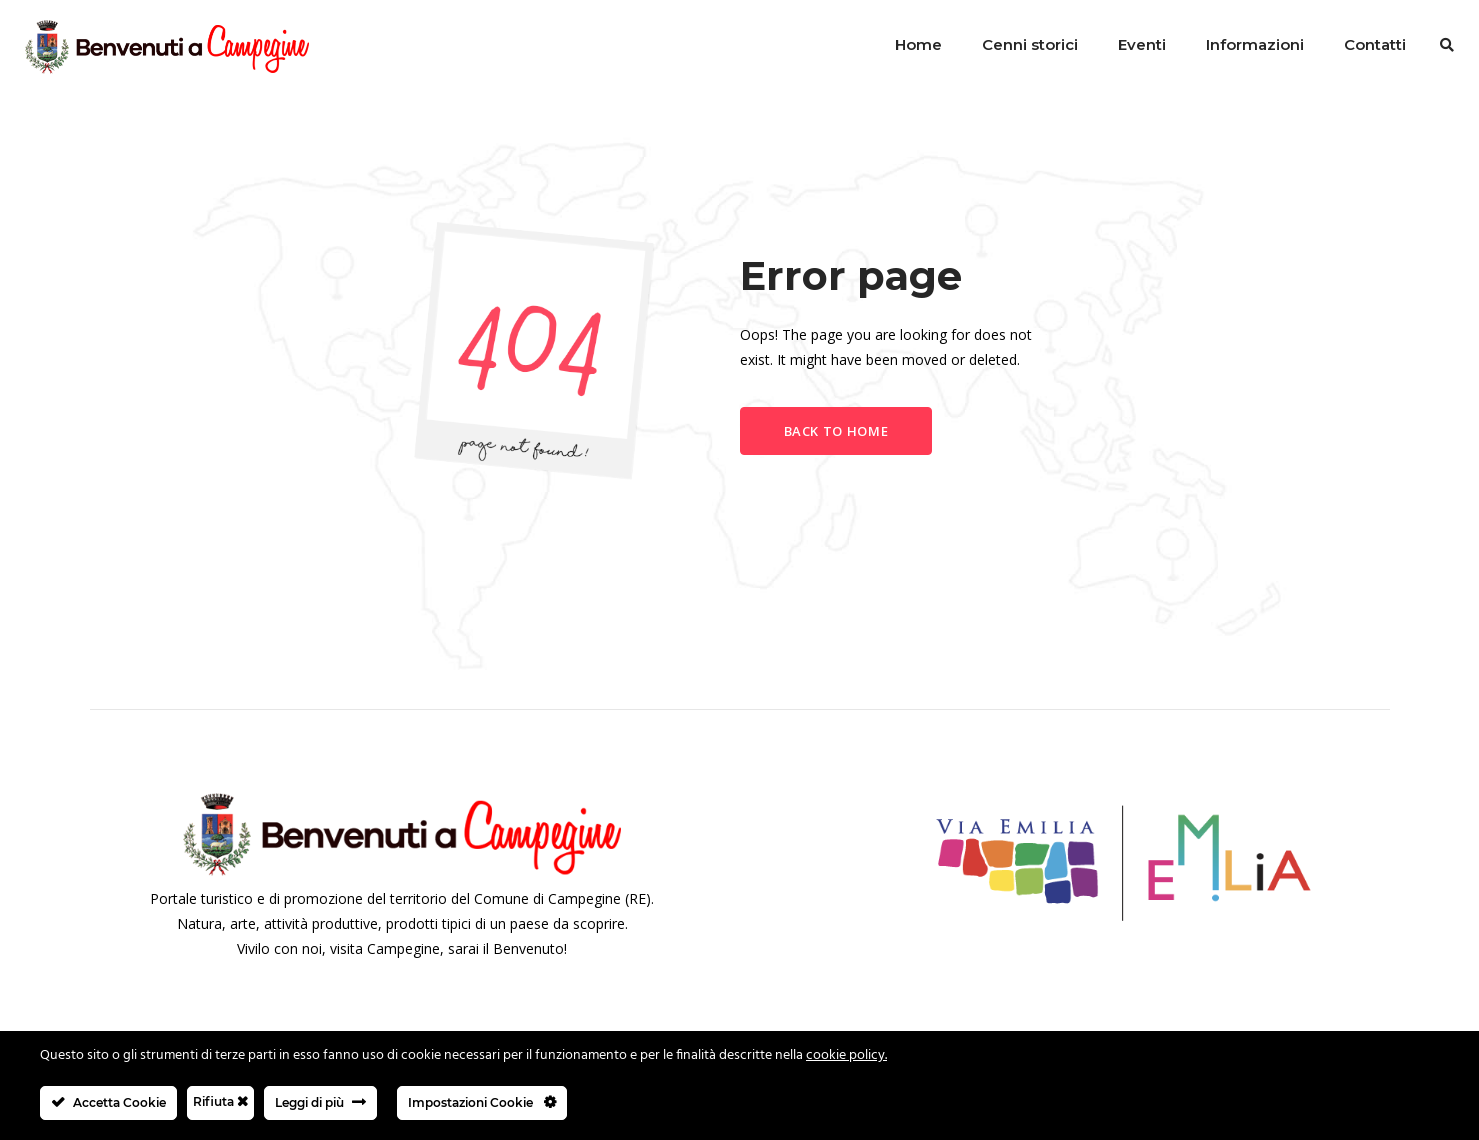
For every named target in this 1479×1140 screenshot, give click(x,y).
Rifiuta (220, 1101)
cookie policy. (846, 1055)
